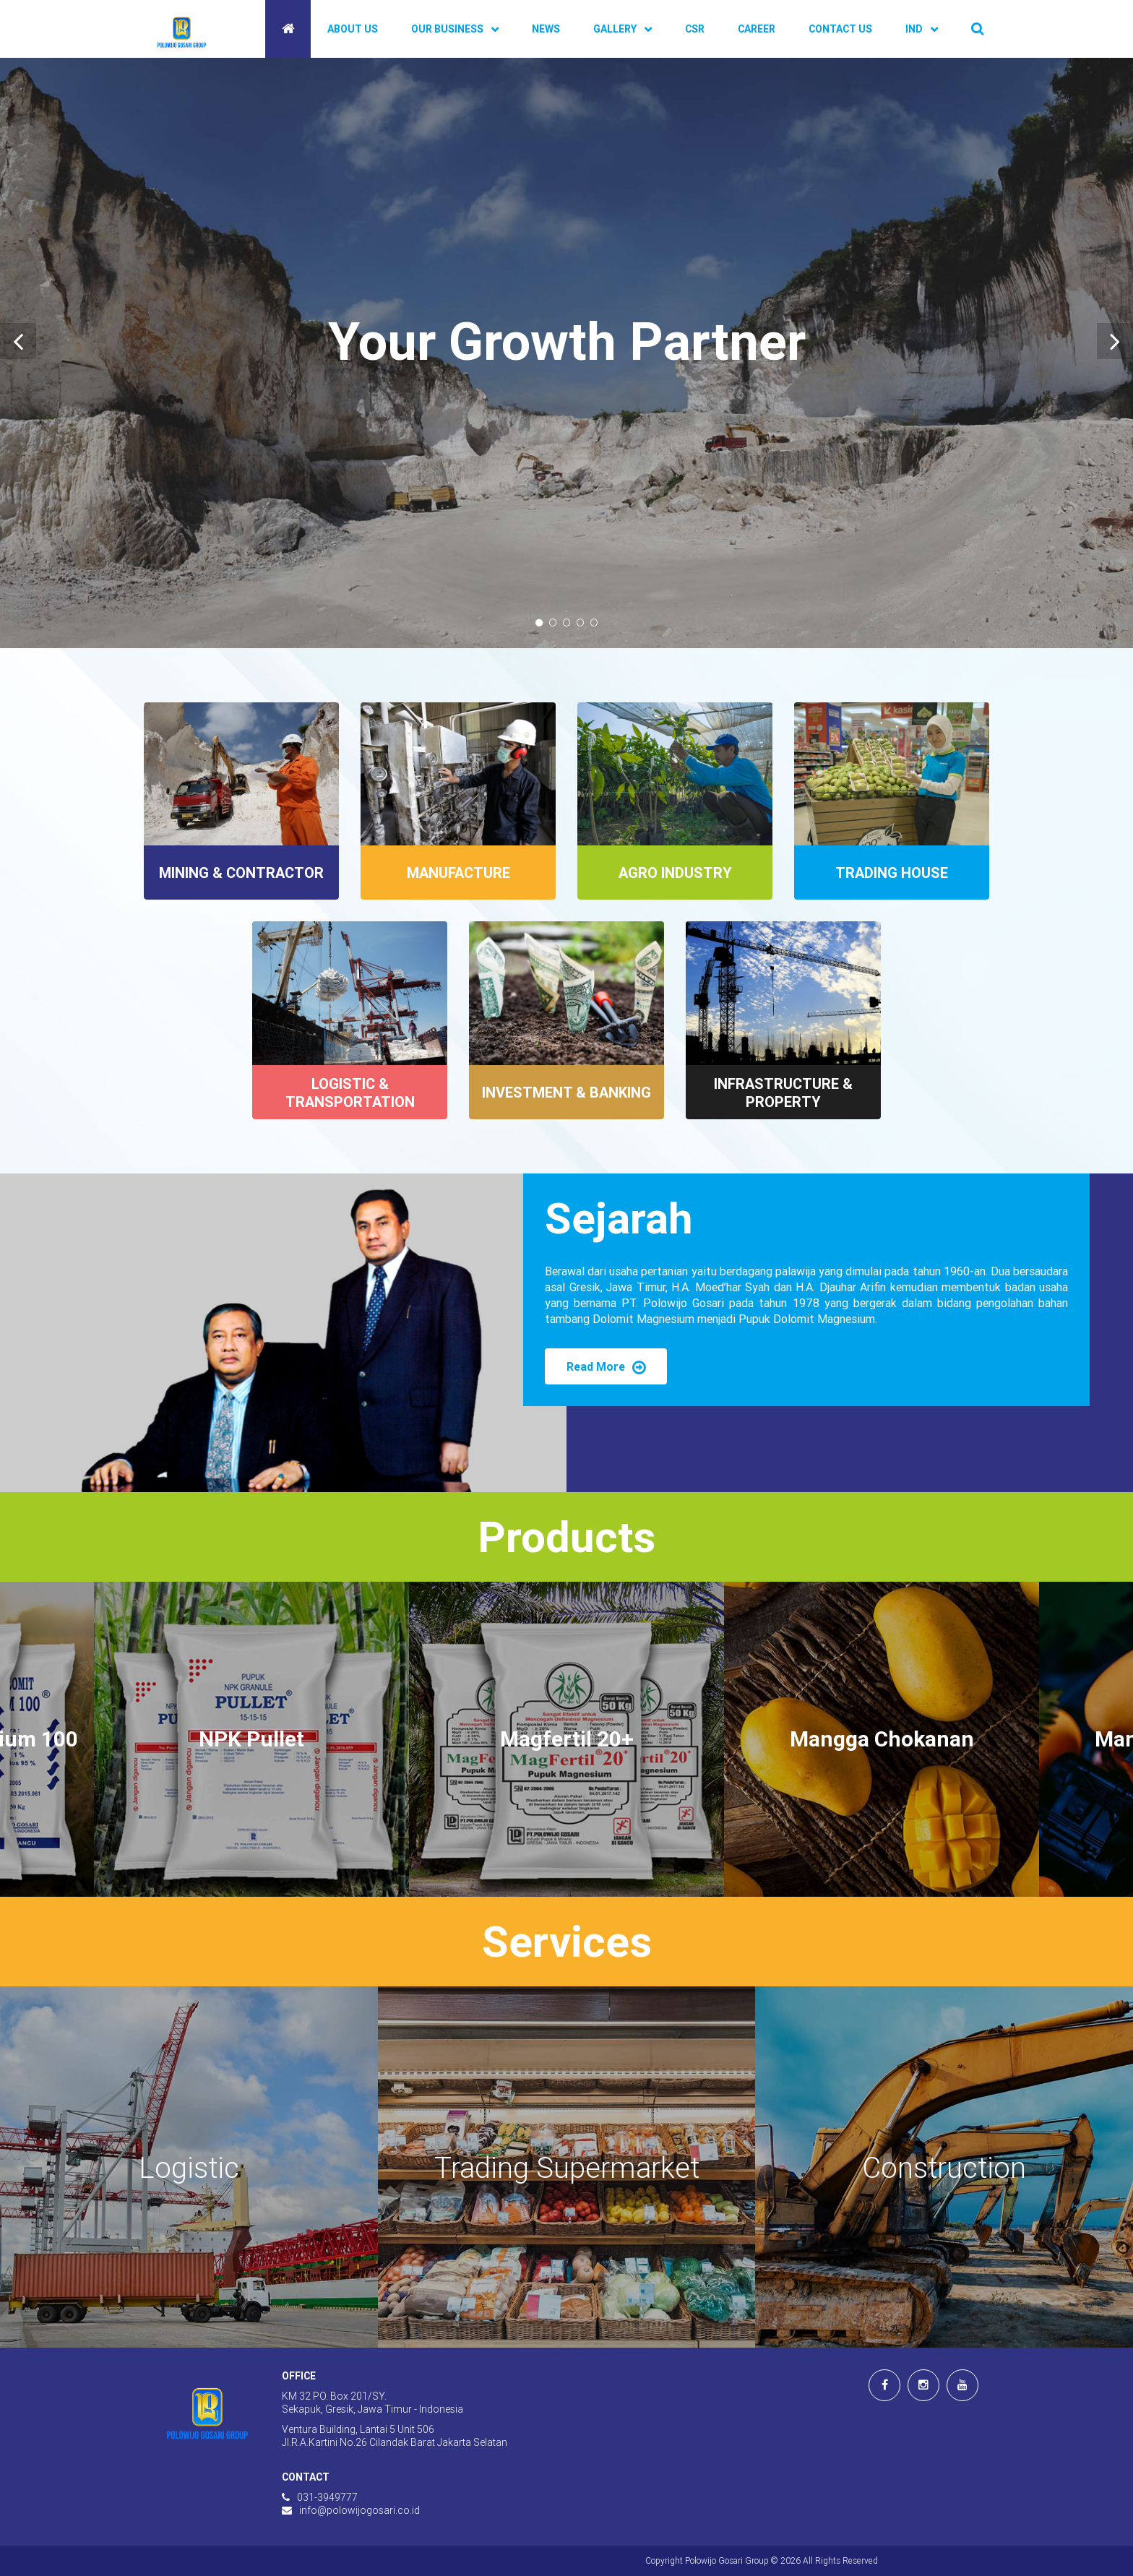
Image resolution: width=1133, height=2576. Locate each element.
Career (756, 28)
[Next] (1115, 341)
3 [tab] (566, 623)
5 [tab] (594, 623)
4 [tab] (580, 623)
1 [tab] (539, 623)
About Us (352, 28)
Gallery (615, 28)
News (546, 28)
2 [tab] (553, 623)
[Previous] (18, 341)
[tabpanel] (566, 353)
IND (914, 28)
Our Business (447, 28)
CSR (695, 28)
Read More (605, 1366)
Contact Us (840, 28)
